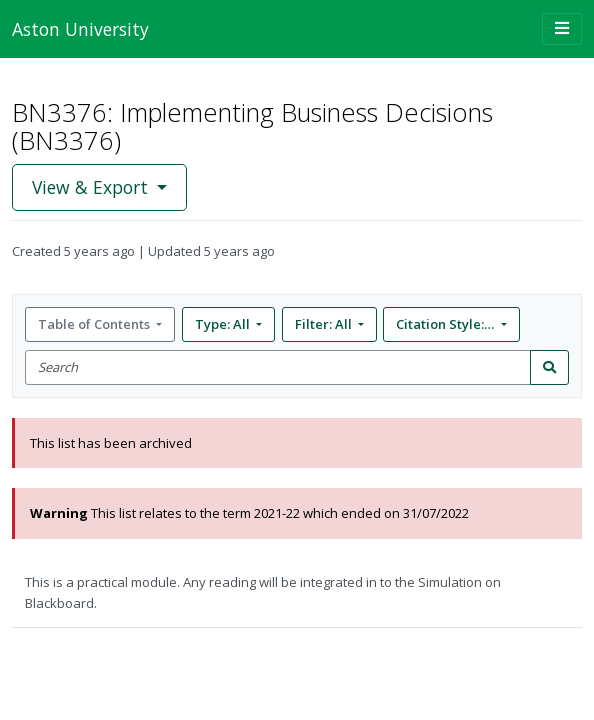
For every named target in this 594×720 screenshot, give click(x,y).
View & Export (92, 187)
